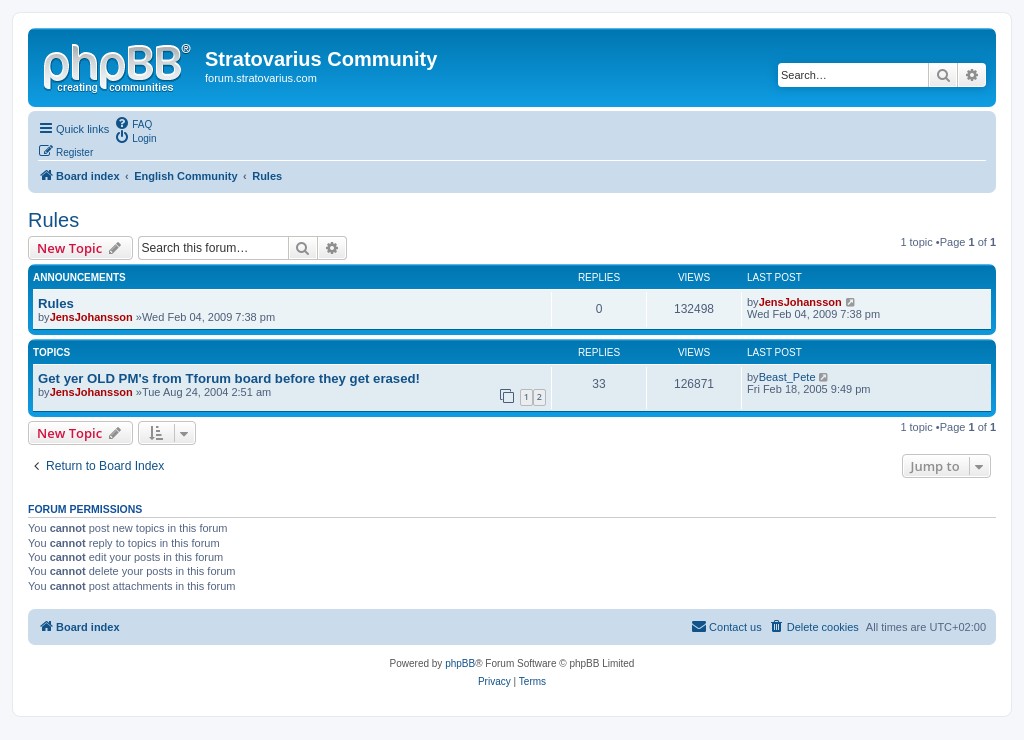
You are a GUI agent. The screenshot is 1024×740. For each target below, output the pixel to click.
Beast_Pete (787, 377)
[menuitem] (133, 123)
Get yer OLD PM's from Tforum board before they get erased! (229, 378)
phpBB (460, 663)
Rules (53, 220)
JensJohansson (91, 317)
